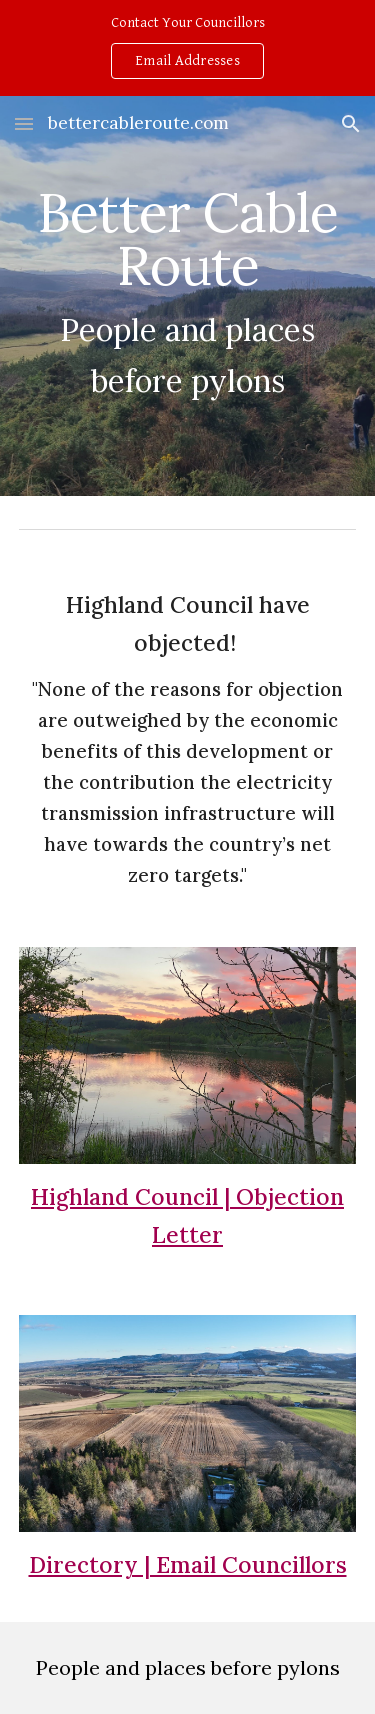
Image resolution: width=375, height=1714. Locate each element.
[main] (188, 296)
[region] (187, 48)
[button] (24, 123)
